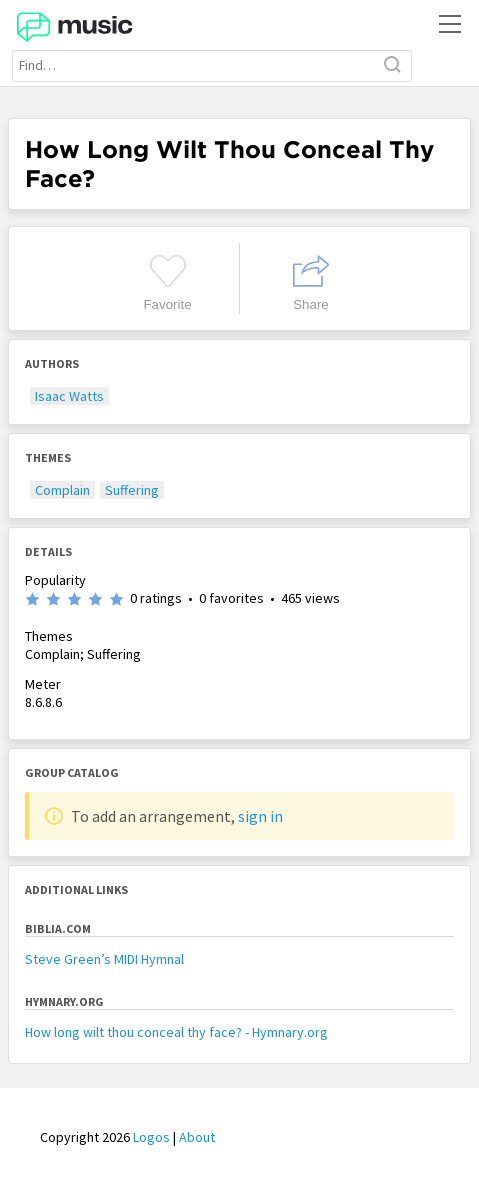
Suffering (132, 490)
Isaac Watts (69, 396)
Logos (151, 1137)
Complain (62, 490)
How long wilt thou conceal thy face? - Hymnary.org (176, 1032)
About (197, 1137)
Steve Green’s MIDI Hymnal (104, 959)
